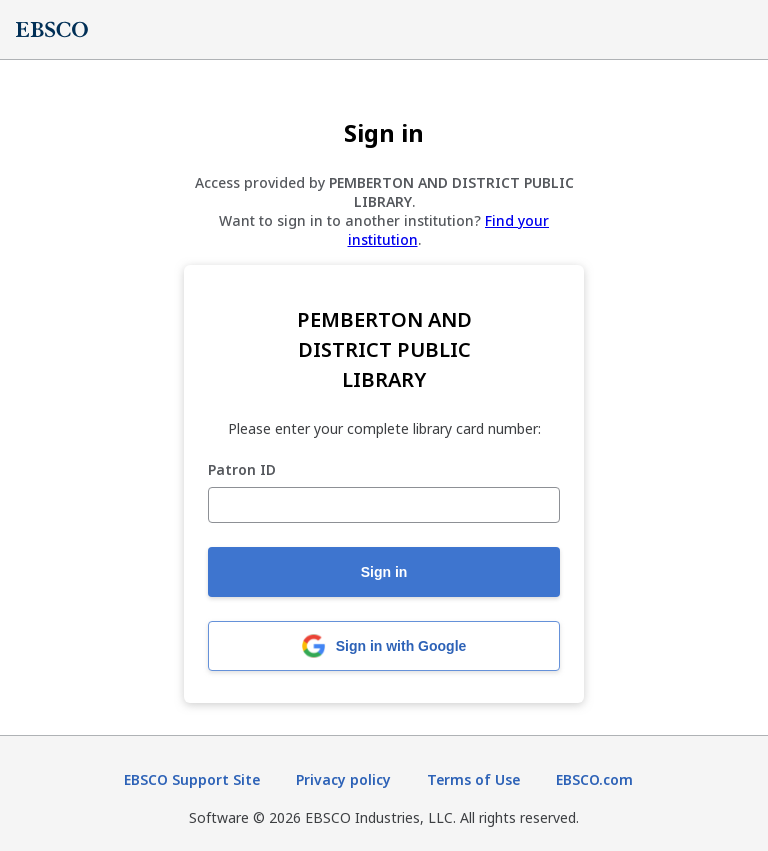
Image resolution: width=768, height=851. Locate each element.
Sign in (384, 572)
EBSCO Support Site (192, 779)
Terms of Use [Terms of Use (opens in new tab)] (473, 779)
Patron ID (242, 470)
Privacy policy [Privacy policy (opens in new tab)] (343, 779)
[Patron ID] (384, 505)
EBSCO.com (594, 779)
